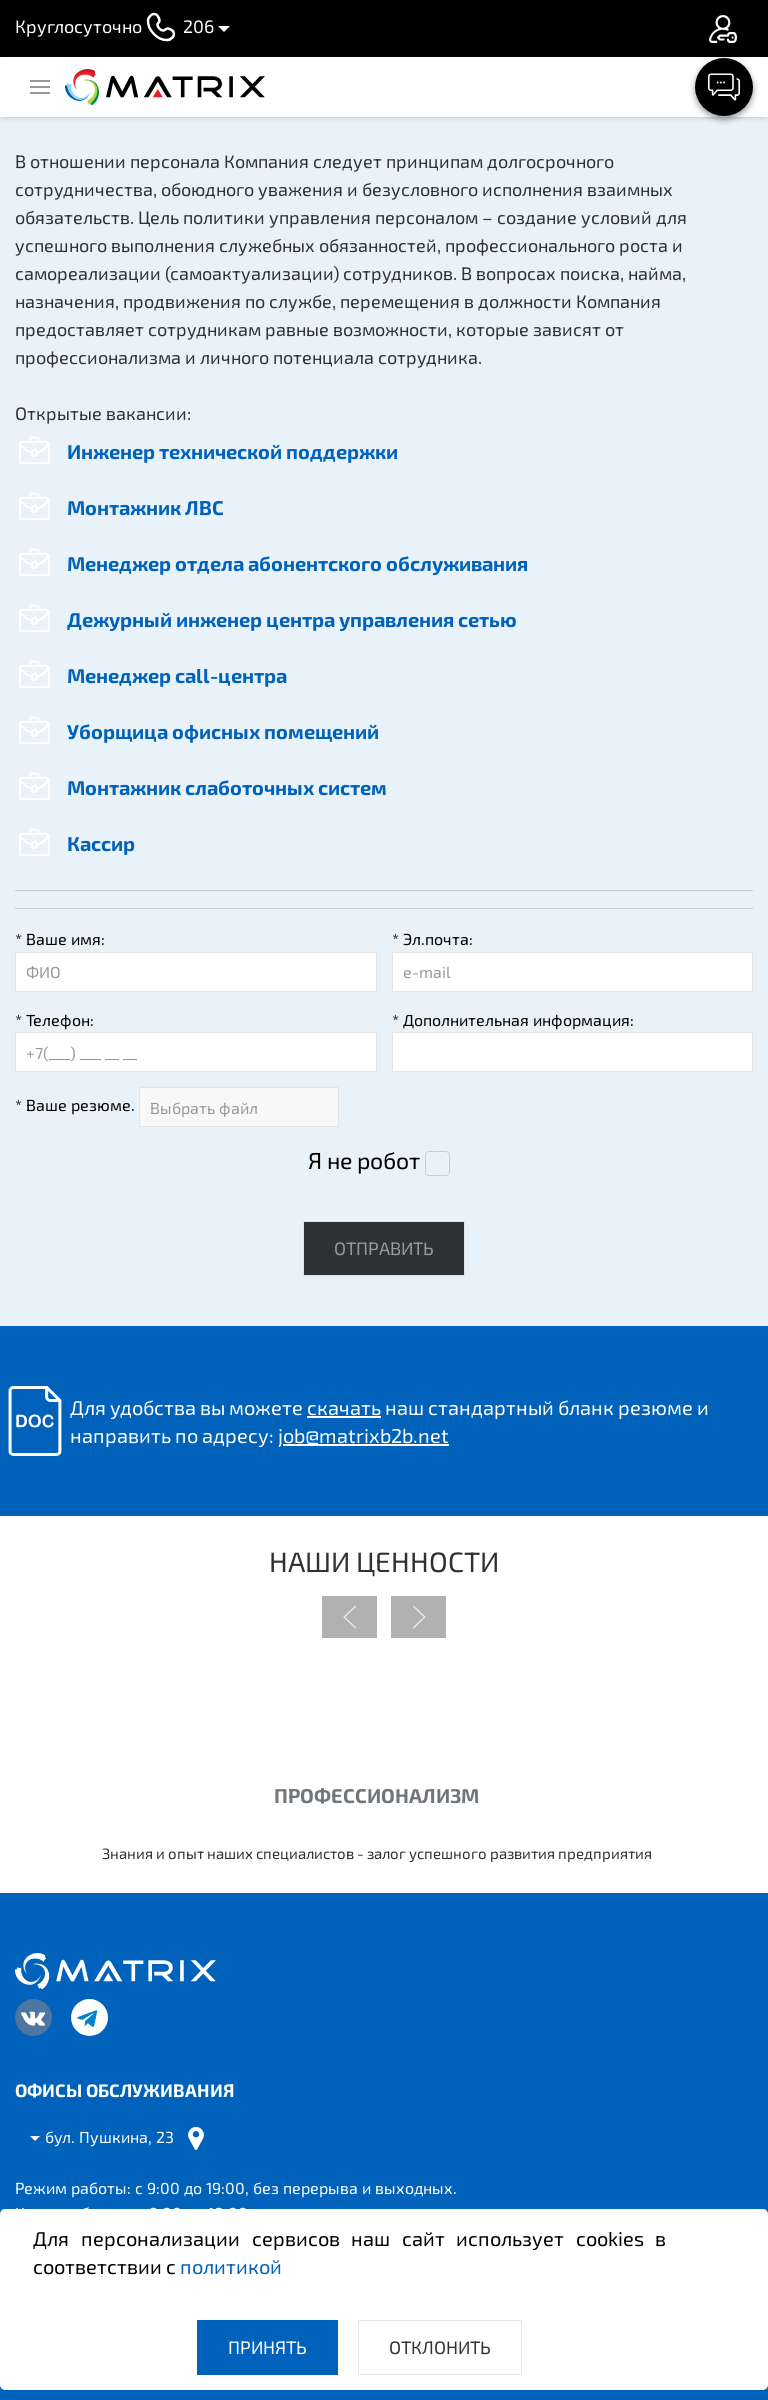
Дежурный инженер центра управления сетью (266, 619)
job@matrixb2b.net (363, 1435)
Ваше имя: (60, 938)
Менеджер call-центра (151, 675)
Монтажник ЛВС (119, 507)
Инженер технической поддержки (206, 451)
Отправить (384, 1248)
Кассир (75, 843)
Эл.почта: (432, 938)
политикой (231, 2266)
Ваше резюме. (75, 1104)
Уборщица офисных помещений (197, 731)
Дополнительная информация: (513, 1019)
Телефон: (54, 1019)
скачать (344, 1407)
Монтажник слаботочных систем (201, 787)
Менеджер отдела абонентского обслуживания (271, 563)
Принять (267, 2347)
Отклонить (440, 2347)
